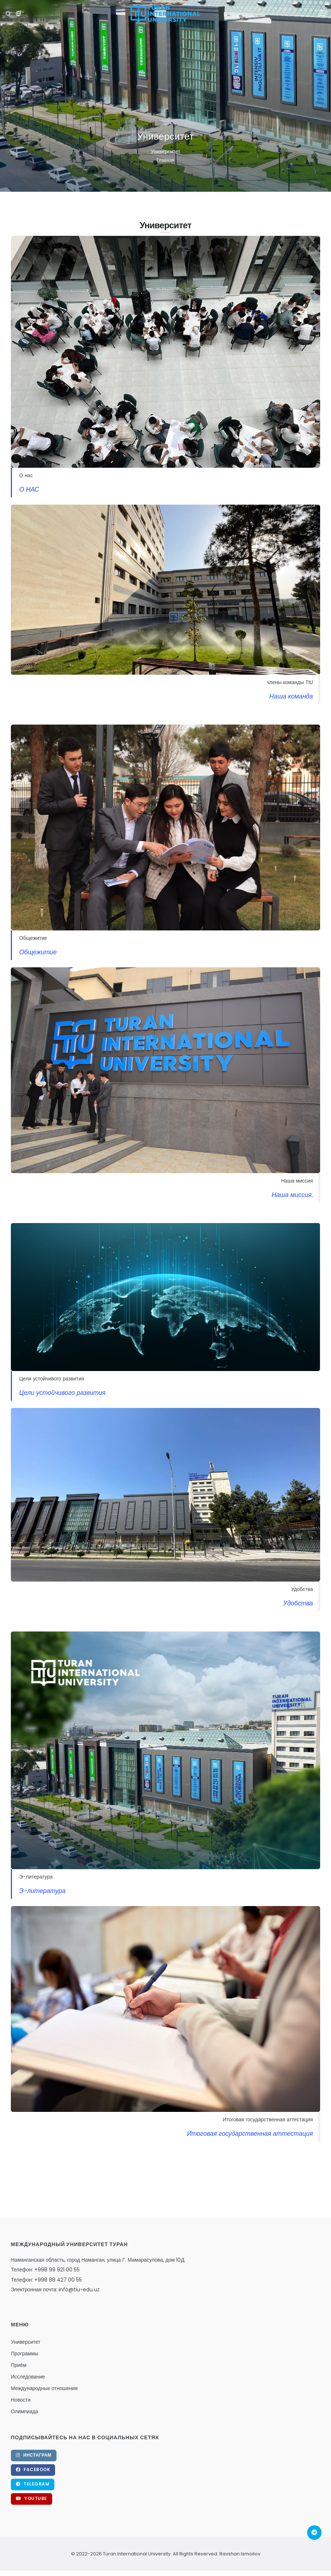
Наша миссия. (292, 1195)
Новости (20, 2399)
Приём (18, 2365)
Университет (25, 2342)
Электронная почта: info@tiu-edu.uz (55, 2289)
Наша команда (291, 696)
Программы (24, 2353)
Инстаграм (33, 2455)
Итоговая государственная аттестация (250, 2133)
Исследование (28, 2376)
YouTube (31, 2498)
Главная (165, 160)
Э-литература (42, 1891)
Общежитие (38, 952)
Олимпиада (24, 2411)
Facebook (33, 2469)
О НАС (29, 489)
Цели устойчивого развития (62, 1392)
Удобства (298, 1603)
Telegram (32, 2484)
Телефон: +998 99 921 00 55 (45, 2269)
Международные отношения (44, 2388)
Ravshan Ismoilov (239, 2553)
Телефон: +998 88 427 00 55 (46, 2279)
